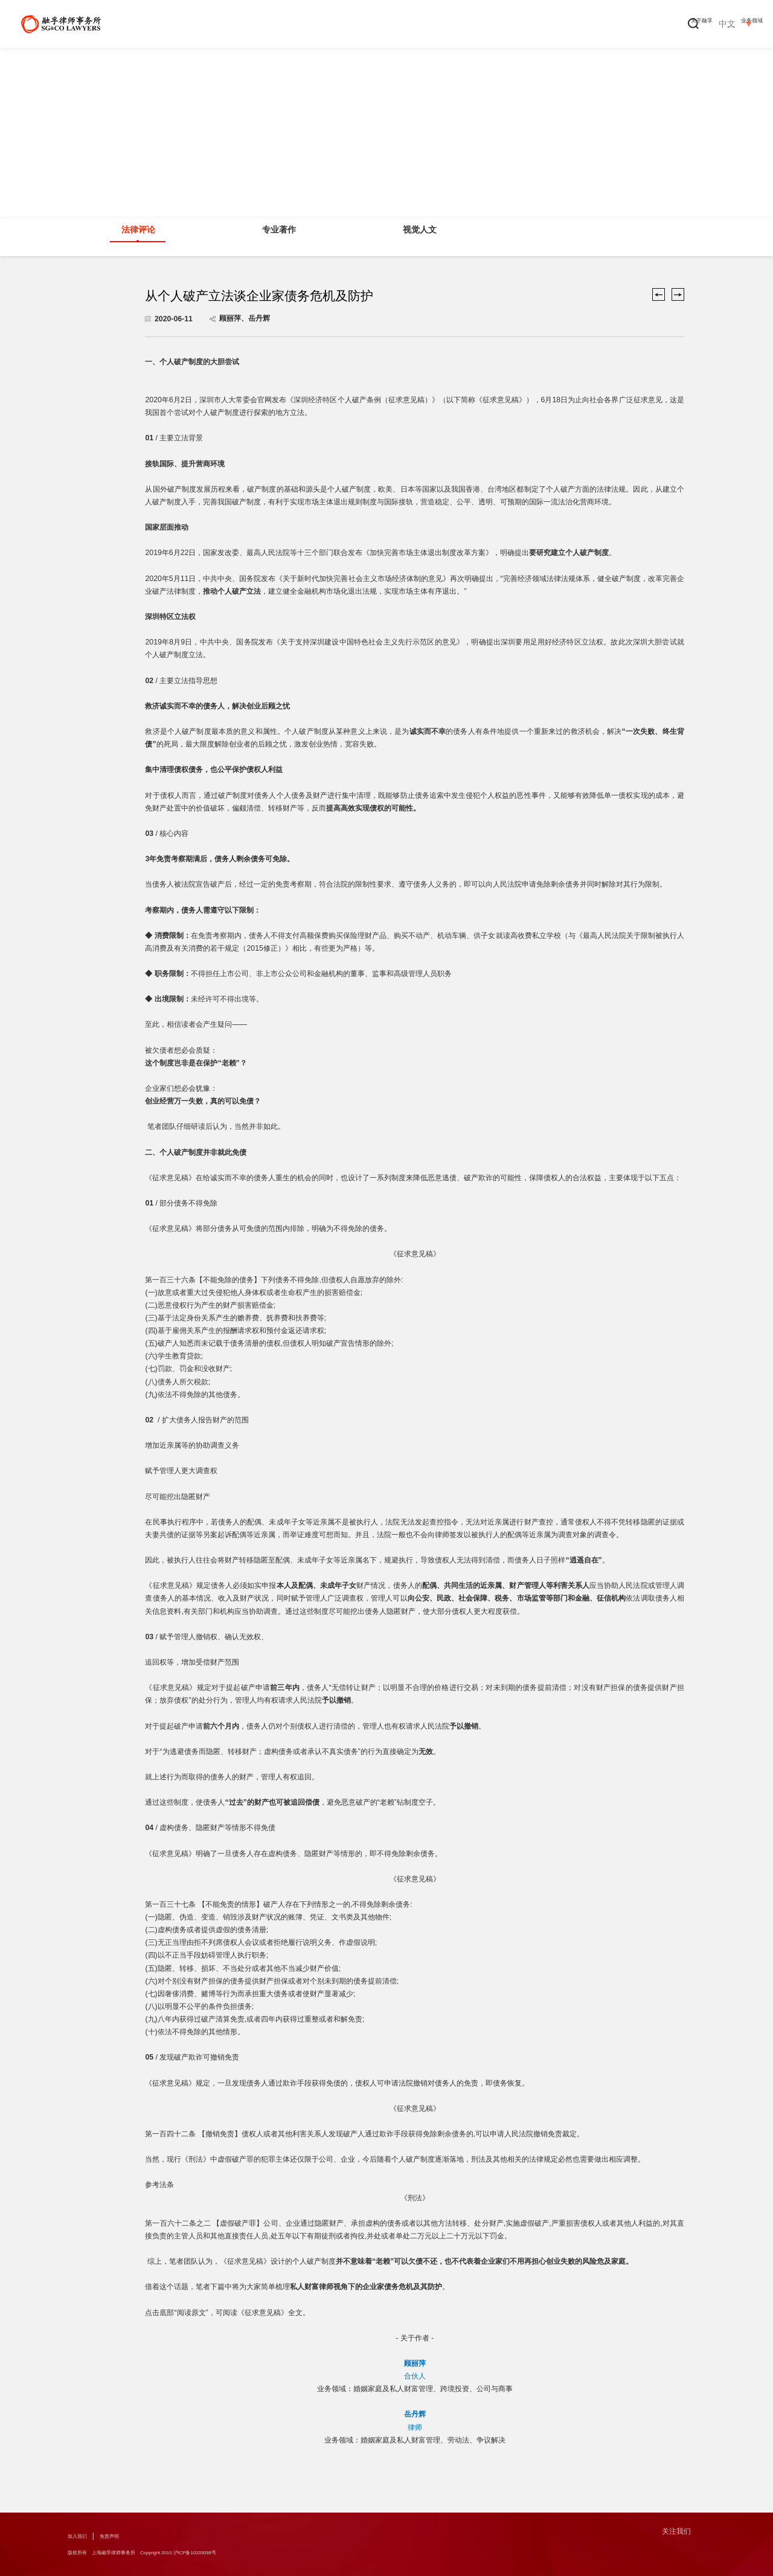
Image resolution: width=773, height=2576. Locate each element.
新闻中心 (505, 24)
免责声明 (123, 2536)
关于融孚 (300, 24)
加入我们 (82, 2536)
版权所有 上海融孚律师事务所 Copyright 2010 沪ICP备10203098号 (182, 2554)
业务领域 (368, 24)
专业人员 (437, 24)
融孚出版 (574, 24)
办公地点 (642, 24)
